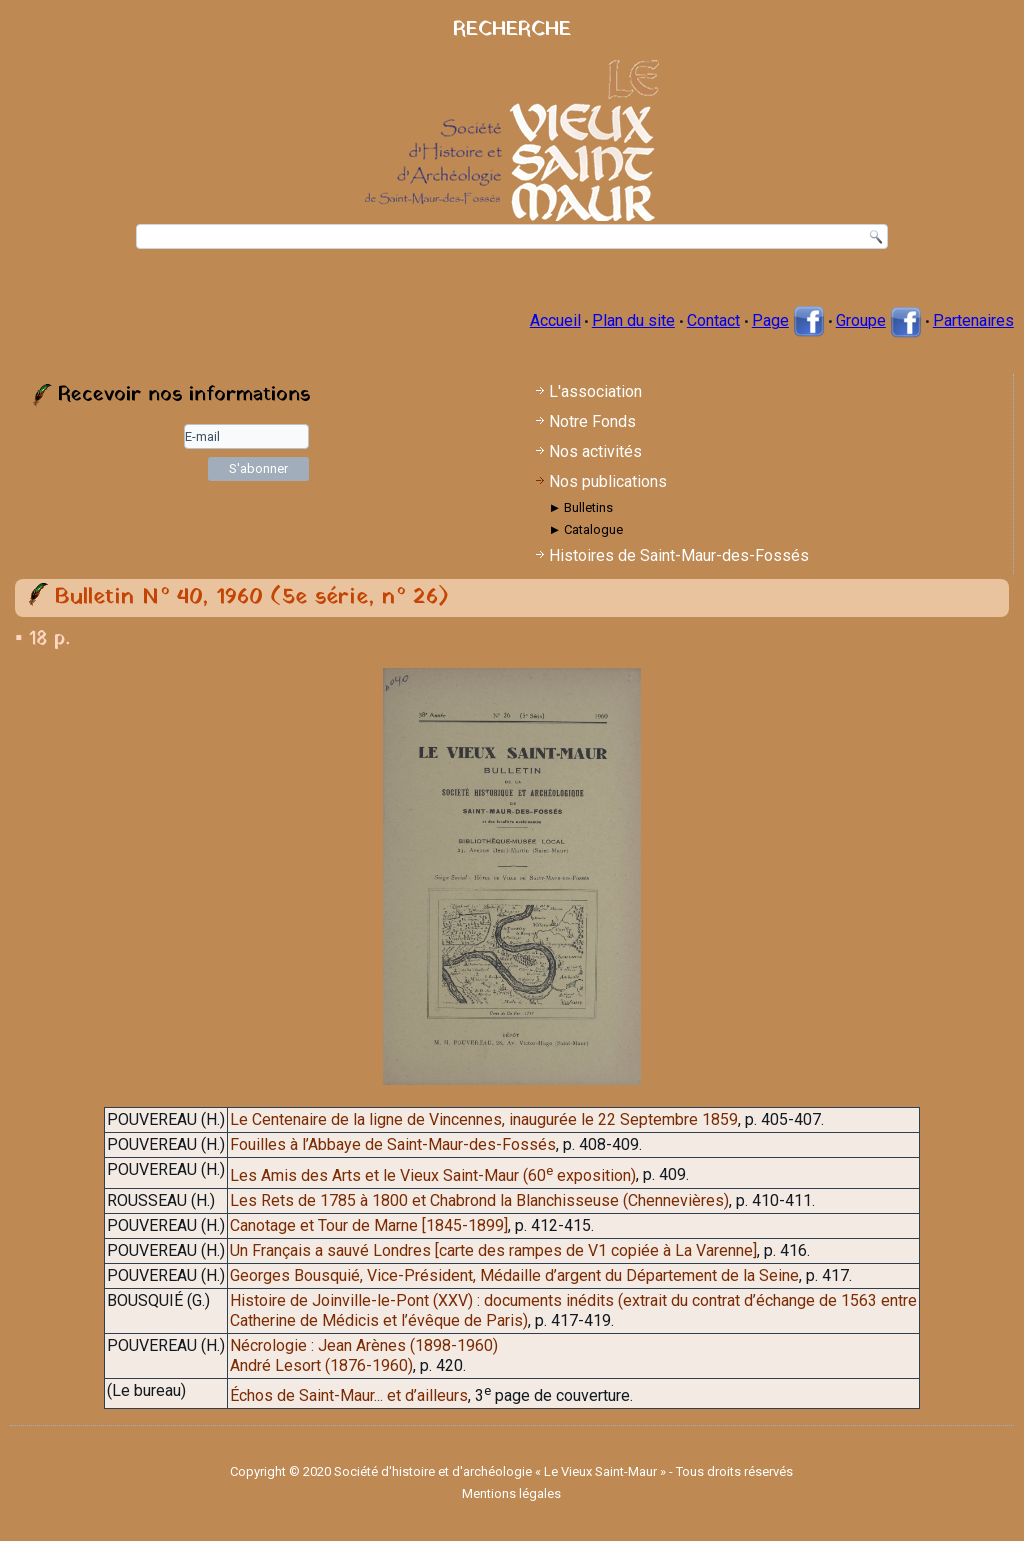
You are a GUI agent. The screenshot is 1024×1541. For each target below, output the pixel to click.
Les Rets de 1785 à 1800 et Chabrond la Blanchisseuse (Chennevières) (479, 1200)
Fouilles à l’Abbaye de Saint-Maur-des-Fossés (393, 1144)
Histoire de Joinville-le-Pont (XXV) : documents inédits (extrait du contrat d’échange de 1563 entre (573, 1300)
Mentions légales (511, 1493)
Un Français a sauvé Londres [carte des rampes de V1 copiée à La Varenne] (493, 1250)
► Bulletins (580, 507)
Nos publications (608, 481)
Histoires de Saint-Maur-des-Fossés (679, 555)
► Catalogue (585, 529)
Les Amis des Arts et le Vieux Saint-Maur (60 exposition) (433, 1175)
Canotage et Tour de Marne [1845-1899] (369, 1225)
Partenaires (973, 320)
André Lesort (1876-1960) (321, 1365)
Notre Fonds (592, 421)
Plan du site (633, 320)
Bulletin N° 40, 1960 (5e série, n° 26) (251, 597)
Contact (713, 320)
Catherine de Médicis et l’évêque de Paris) (379, 1320)
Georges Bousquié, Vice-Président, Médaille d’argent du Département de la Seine (514, 1275)
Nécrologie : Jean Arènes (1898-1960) (364, 1345)
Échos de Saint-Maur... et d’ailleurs (349, 1395)
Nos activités (595, 451)
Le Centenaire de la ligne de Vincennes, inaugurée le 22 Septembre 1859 (484, 1119)
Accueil (555, 320)
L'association (595, 391)
